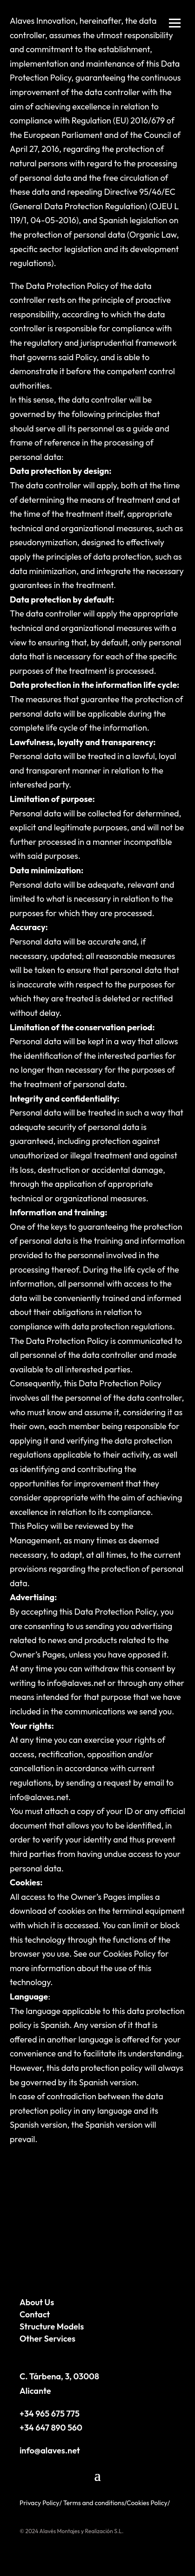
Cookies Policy (129, 1953)
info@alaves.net (50, 2450)
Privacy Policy (40, 2503)
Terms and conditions (93, 2503)
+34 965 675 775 (50, 2413)
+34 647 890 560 (51, 2427)
